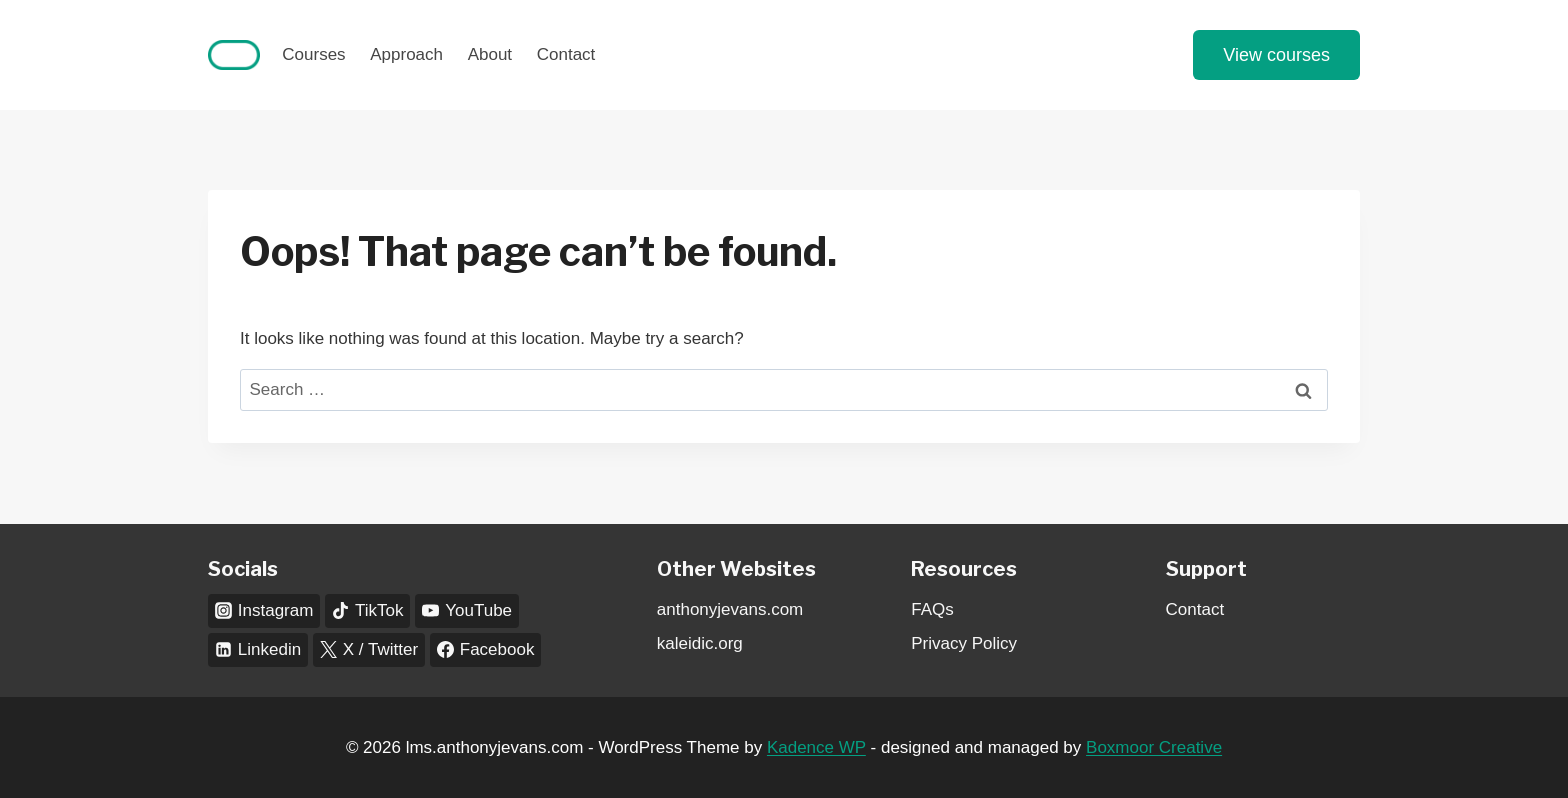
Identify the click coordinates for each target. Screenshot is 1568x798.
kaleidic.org (700, 643)
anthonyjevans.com (730, 609)
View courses (1276, 55)
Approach (406, 54)
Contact (566, 54)
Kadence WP (816, 747)
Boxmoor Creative (1154, 747)
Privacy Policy (964, 643)
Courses (313, 54)
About (490, 54)
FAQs (932, 609)
